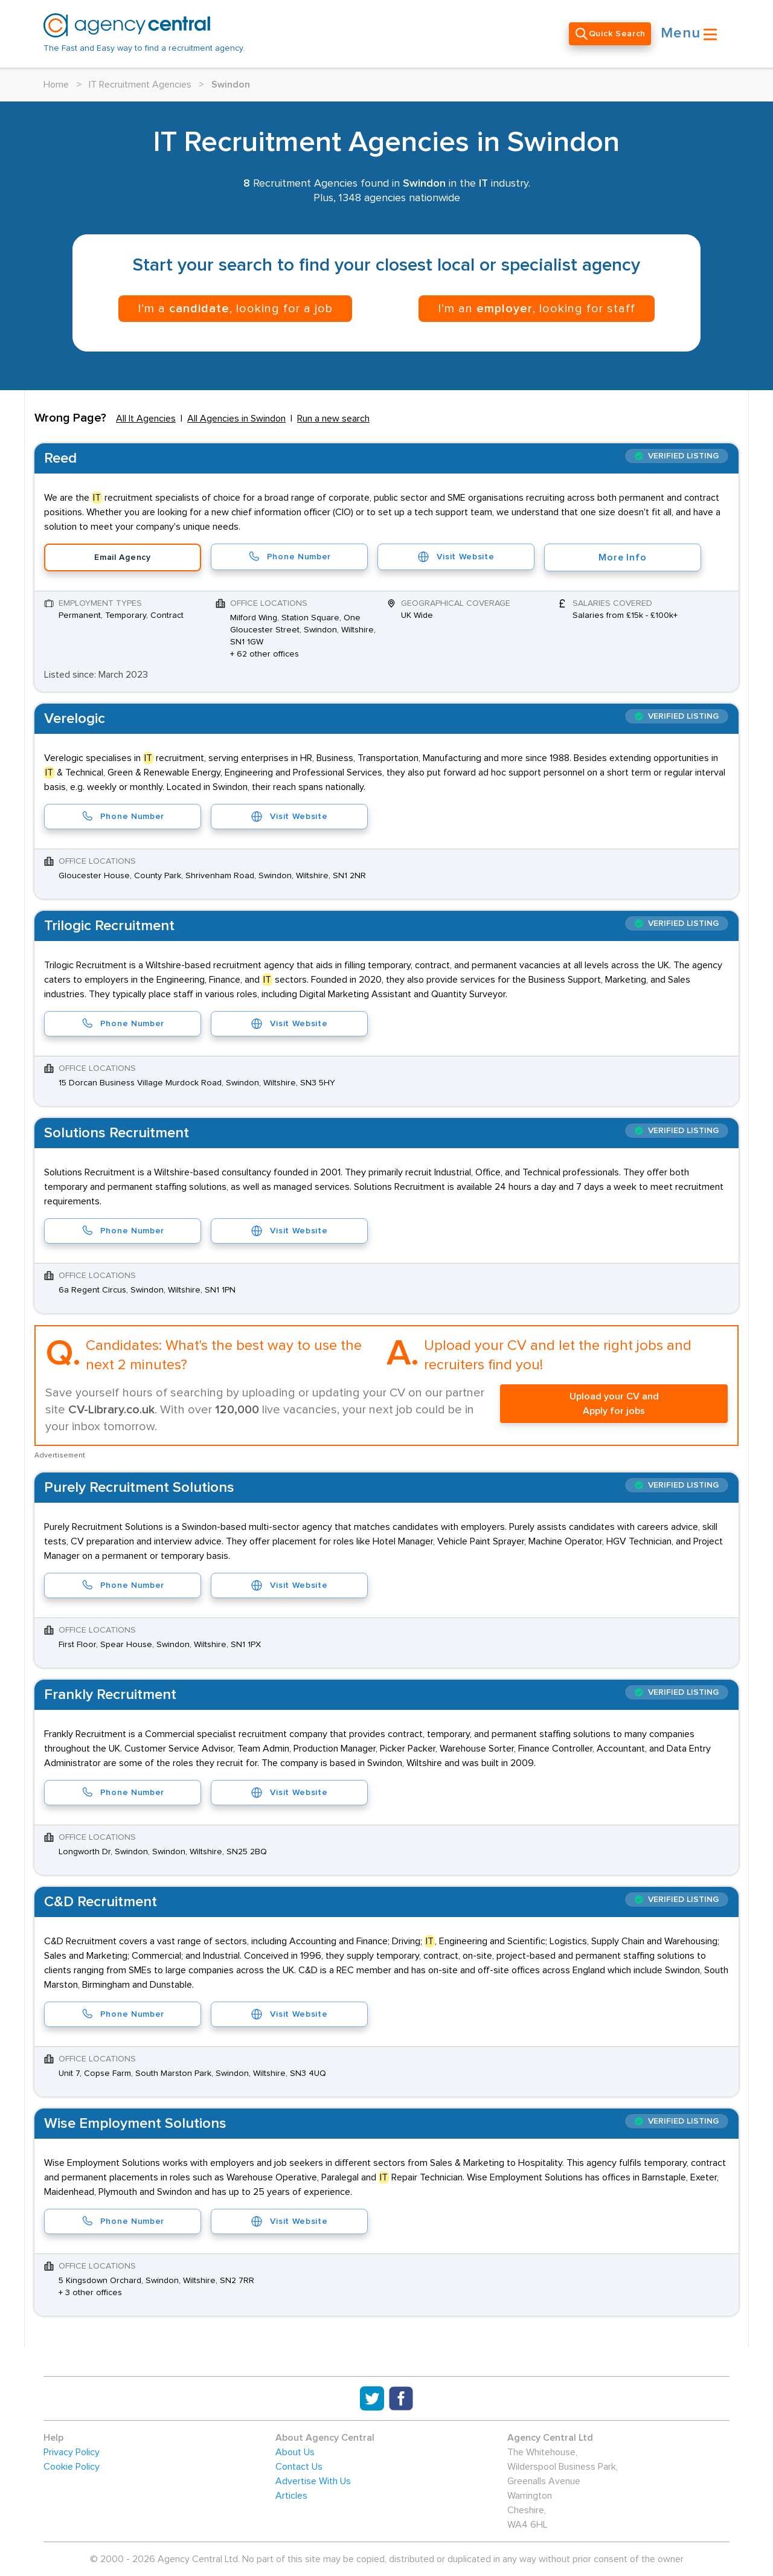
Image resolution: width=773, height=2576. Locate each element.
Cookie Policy (71, 2467)
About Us (295, 2452)
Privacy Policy (71, 2452)
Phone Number (289, 557)
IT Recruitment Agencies (140, 84)
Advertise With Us (313, 2481)
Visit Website (455, 557)
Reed (60, 458)
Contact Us (298, 2467)
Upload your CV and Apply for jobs (614, 1404)
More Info (622, 557)
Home (56, 84)
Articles (291, 2496)
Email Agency (122, 557)
